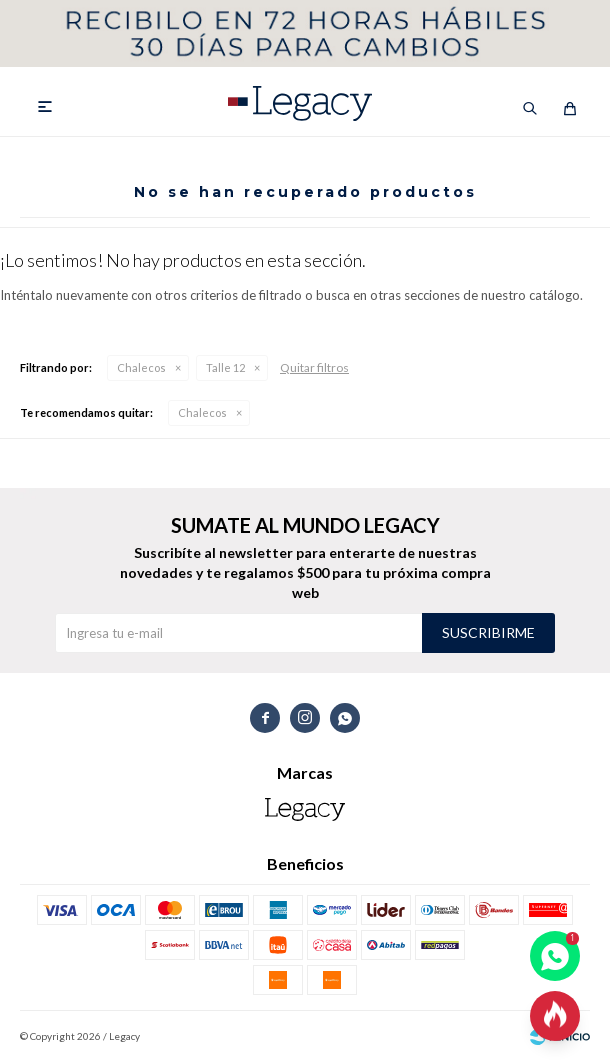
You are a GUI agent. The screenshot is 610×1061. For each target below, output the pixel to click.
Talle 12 (225, 367)
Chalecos (141, 367)
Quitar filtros (314, 367)
